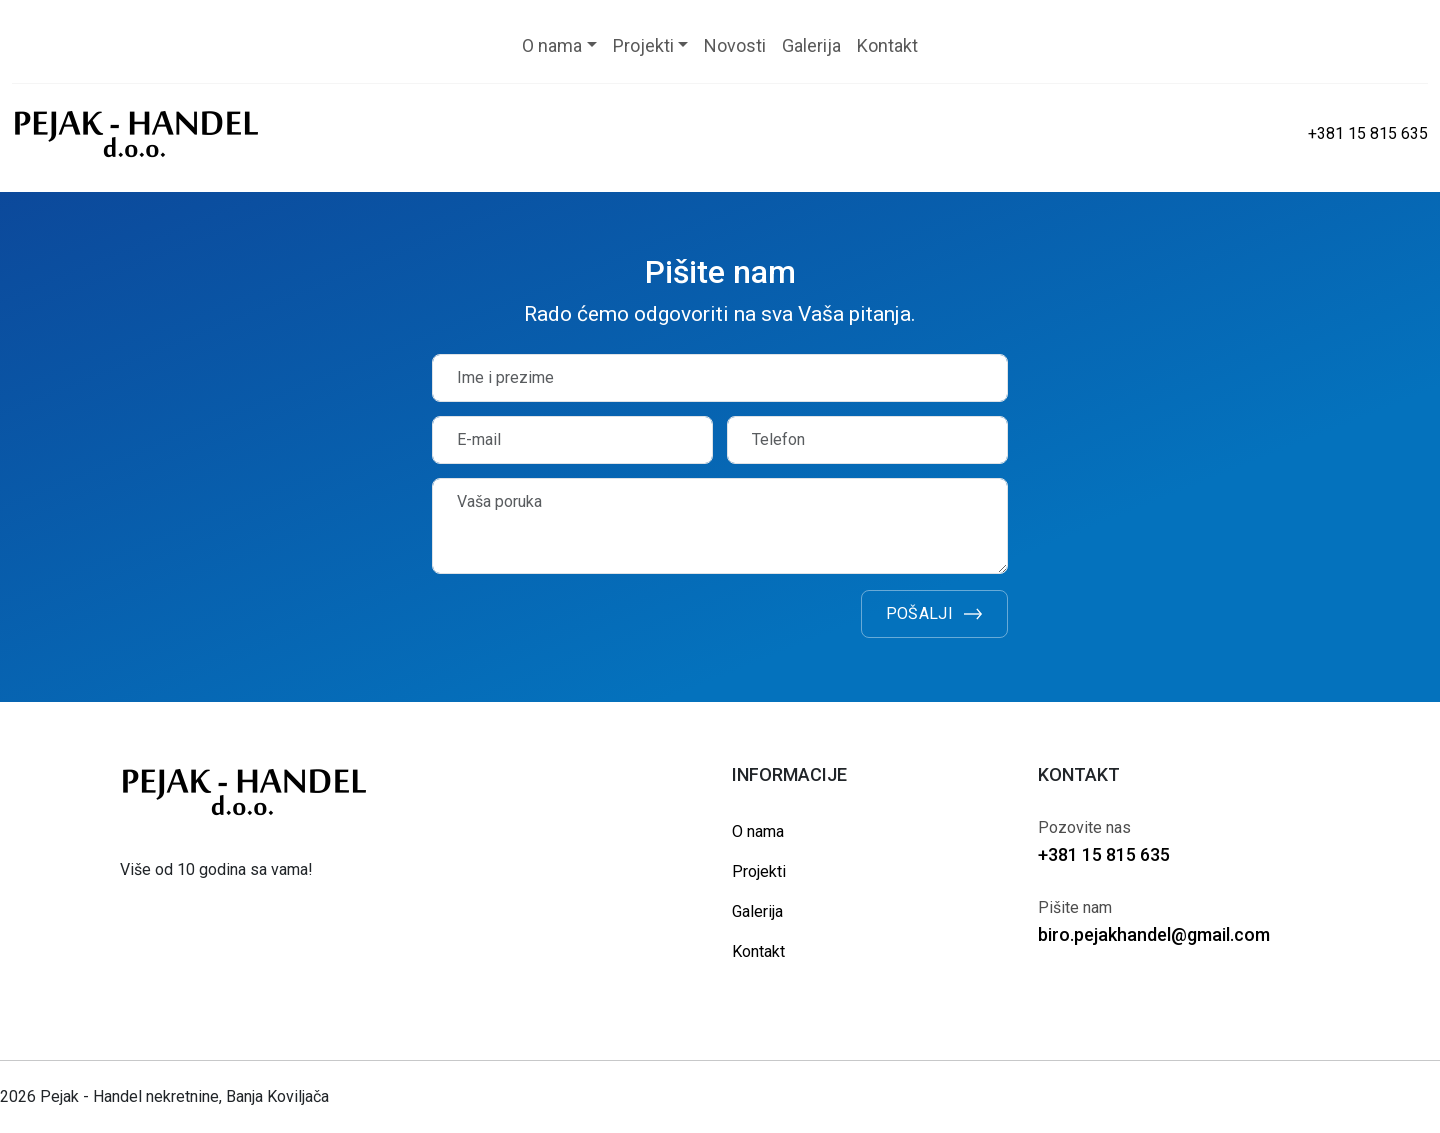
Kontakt (758, 951)
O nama (758, 831)
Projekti (759, 871)
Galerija (757, 911)
